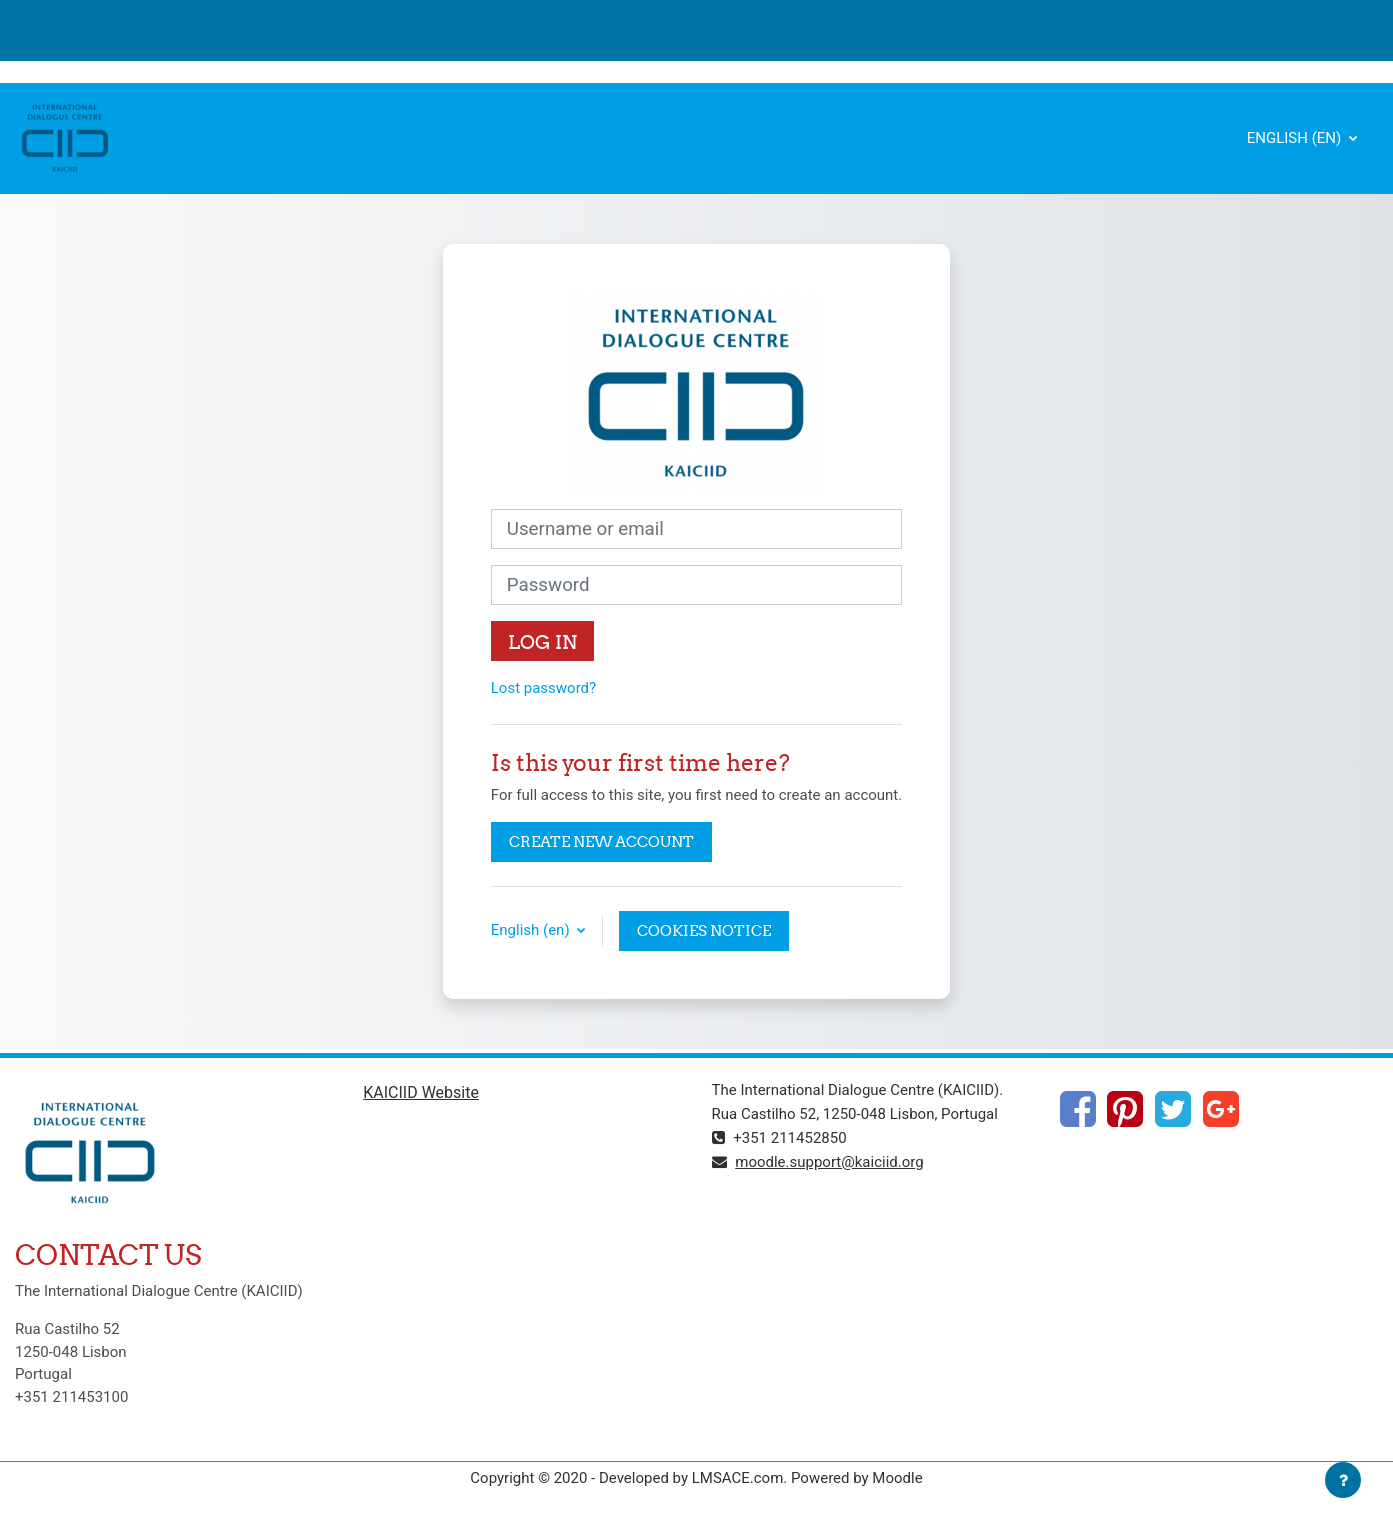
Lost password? (543, 688)
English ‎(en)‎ (1296, 138)
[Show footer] (1343, 1480)
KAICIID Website (421, 1092)
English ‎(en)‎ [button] (532, 930)
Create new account (601, 841)
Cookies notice (704, 930)
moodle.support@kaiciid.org (829, 1162)
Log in (542, 642)
